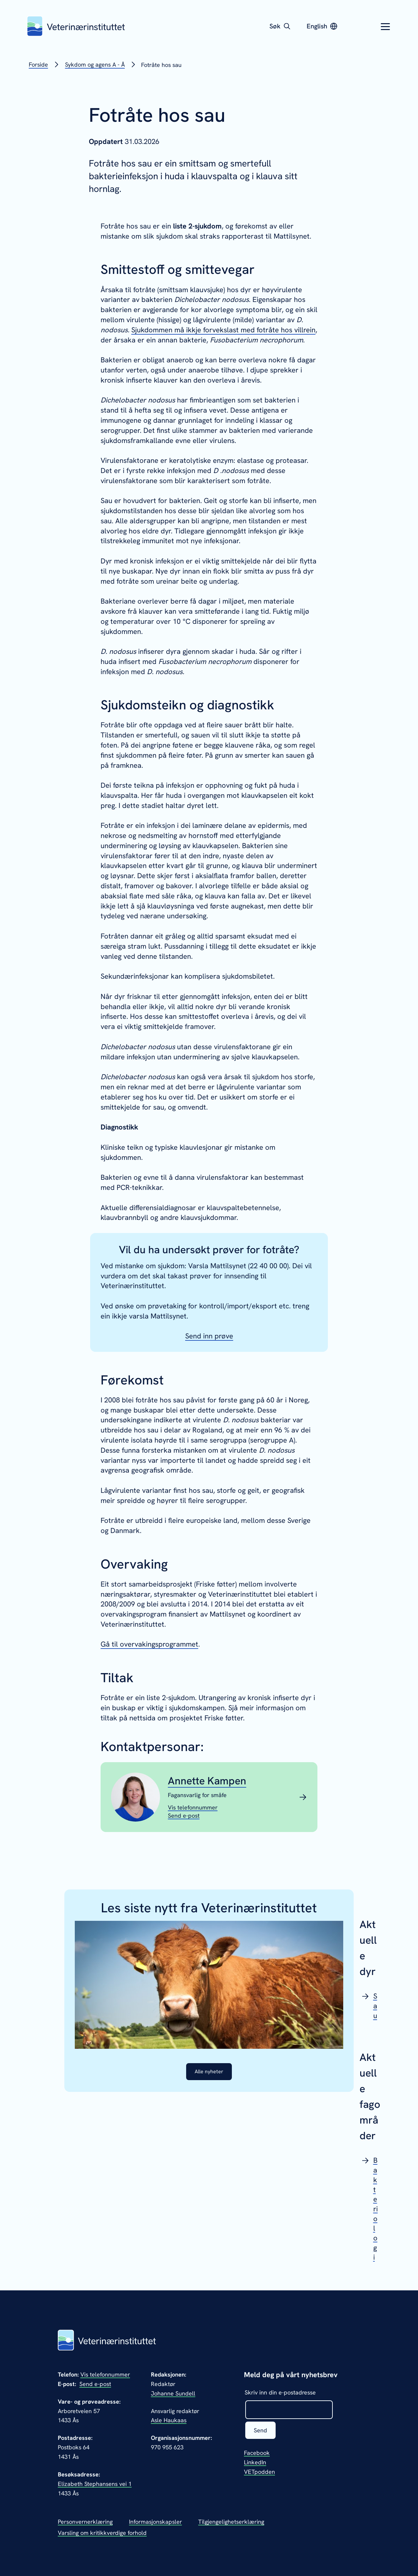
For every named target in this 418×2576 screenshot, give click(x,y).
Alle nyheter (209, 2072)
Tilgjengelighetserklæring (231, 2521)
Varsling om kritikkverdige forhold (102, 2532)
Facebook (257, 2453)
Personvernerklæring (85, 2521)
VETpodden (259, 2472)
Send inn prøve (209, 1336)
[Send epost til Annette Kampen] (184, 1815)
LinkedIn (255, 2463)
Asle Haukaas (168, 2420)
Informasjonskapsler (155, 2521)
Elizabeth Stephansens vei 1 (95, 2484)
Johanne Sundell (173, 2393)
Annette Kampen (207, 1781)
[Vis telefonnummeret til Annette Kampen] (192, 1807)
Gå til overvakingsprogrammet (149, 1644)
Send (261, 2430)
